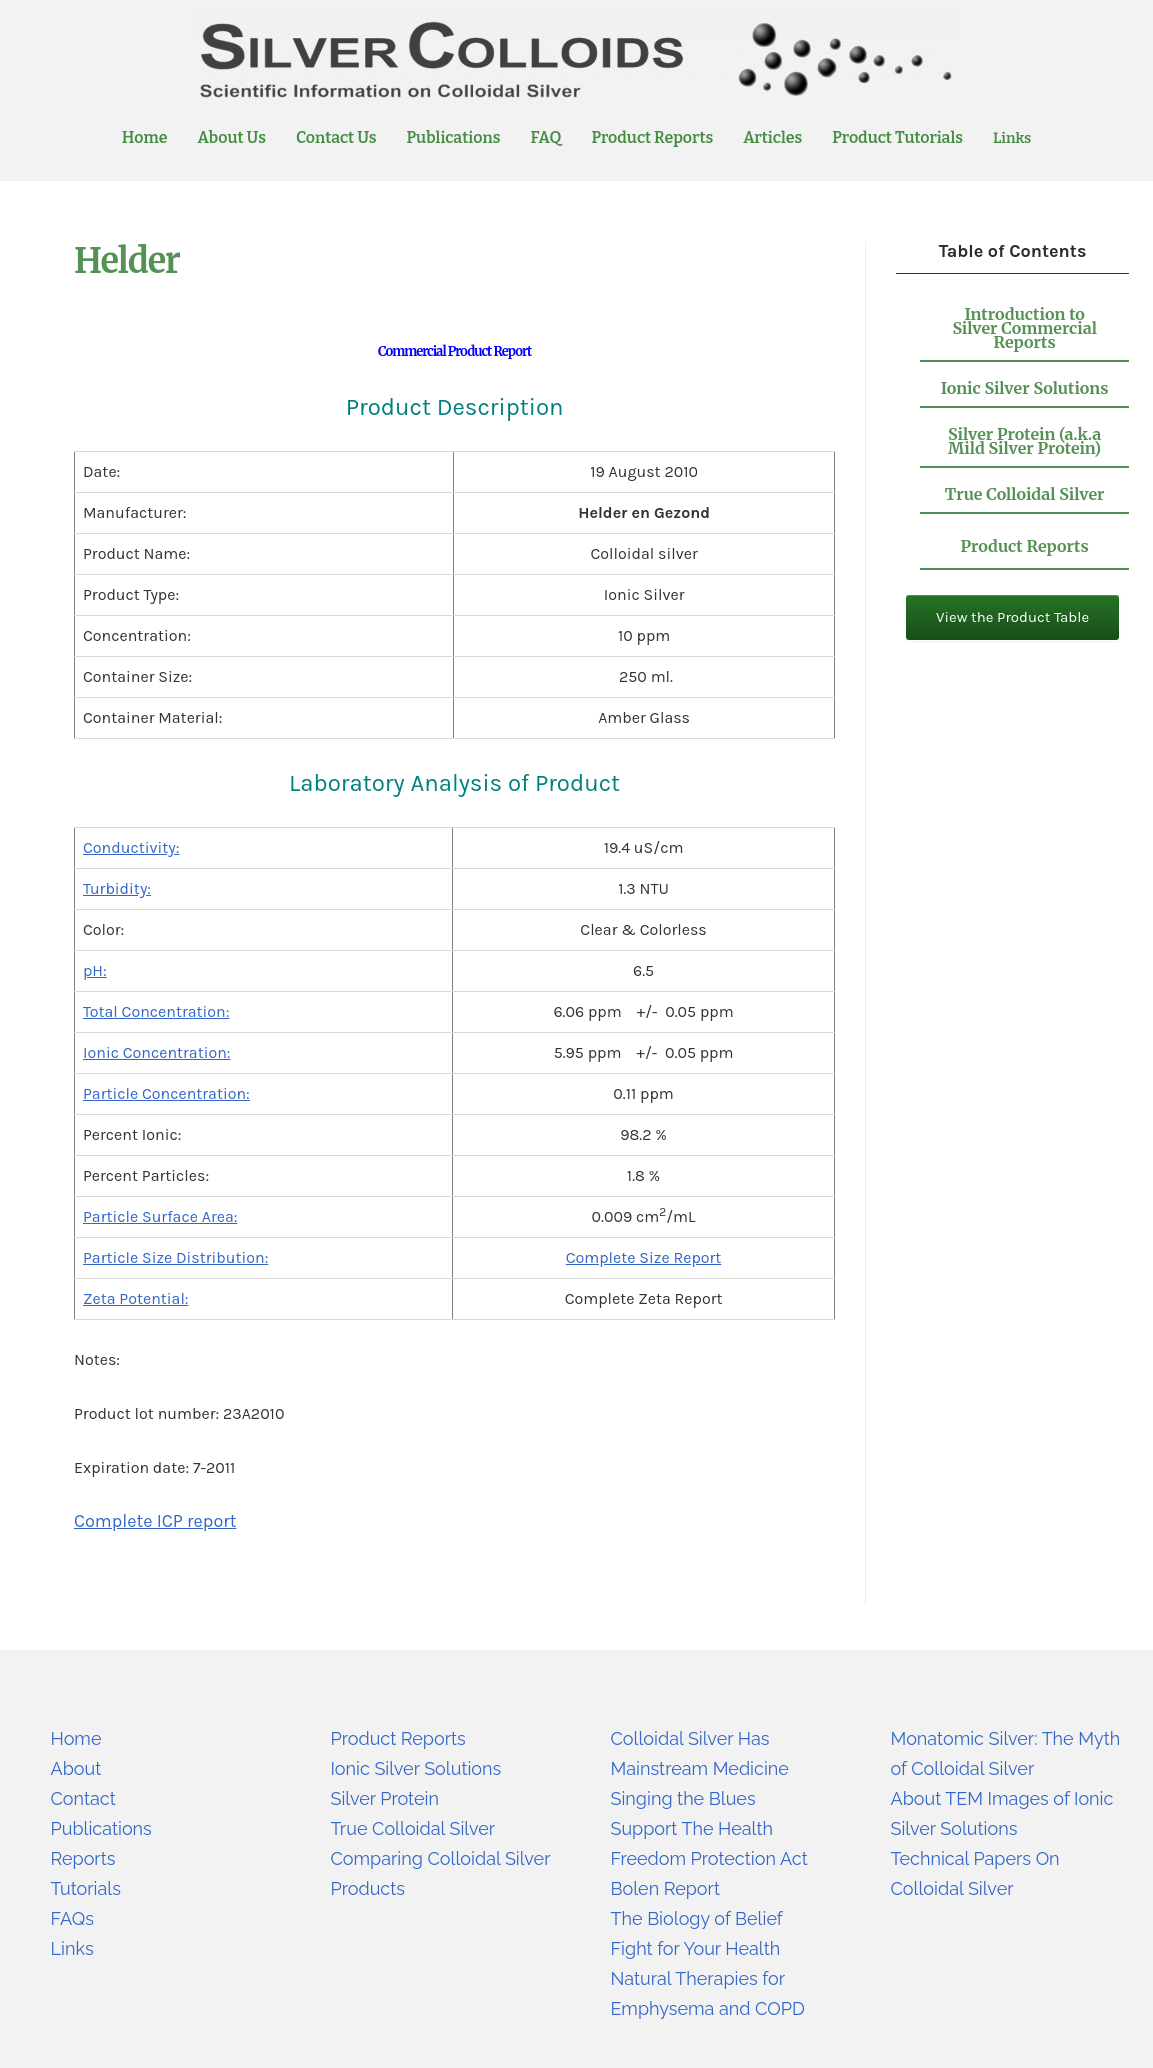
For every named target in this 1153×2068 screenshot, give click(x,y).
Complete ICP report (155, 1521)
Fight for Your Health (696, 1948)
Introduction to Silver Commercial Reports (1024, 328)
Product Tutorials (897, 137)
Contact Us (336, 137)
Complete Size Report (644, 1257)
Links (1012, 138)
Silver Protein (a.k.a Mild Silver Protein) (1024, 441)
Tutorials (86, 1888)
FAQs (72, 1918)
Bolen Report (665, 1888)
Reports (83, 1858)
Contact (83, 1798)
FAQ (546, 137)
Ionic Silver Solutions (1025, 388)
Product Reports (652, 137)
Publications (454, 137)
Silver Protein (385, 1798)
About (76, 1768)
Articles (772, 137)
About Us (231, 137)
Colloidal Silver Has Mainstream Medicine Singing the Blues (700, 1768)
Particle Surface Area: (160, 1216)
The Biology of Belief (697, 1918)
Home (145, 137)
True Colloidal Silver (1025, 494)
